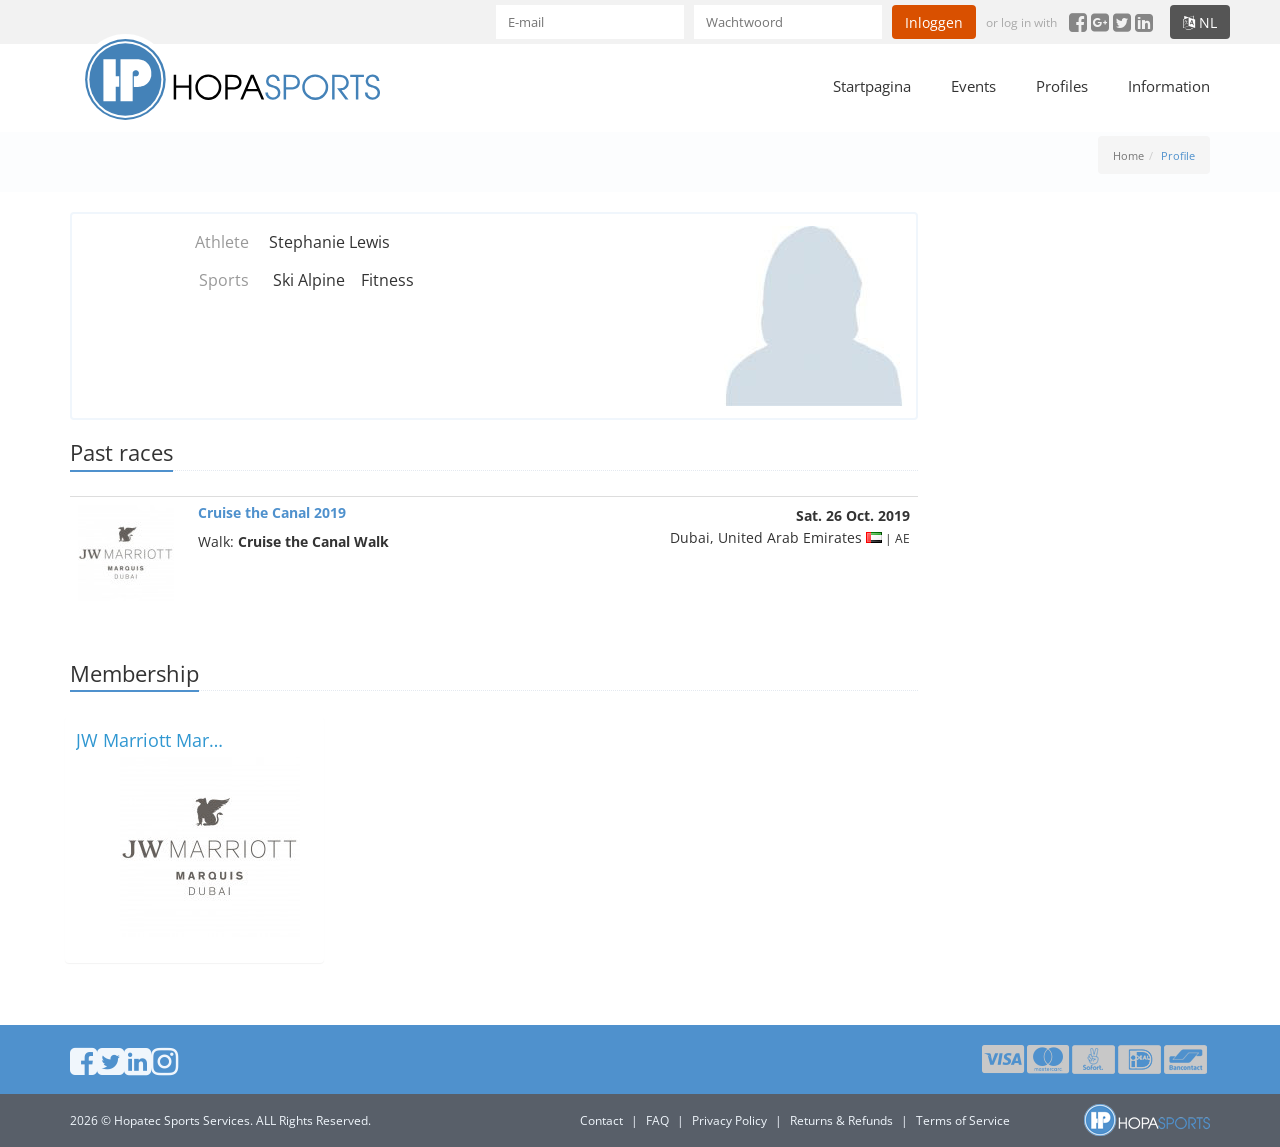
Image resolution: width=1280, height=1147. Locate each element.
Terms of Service (963, 1120)
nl (1200, 22)
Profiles (1062, 86)
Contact (601, 1120)
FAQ (657, 1120)
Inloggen (934, 22)
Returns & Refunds (841, 1120)
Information (1169, 86)
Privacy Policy (729, 1120)
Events (973, 86)
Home (1128, 155)
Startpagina (872, 86)
